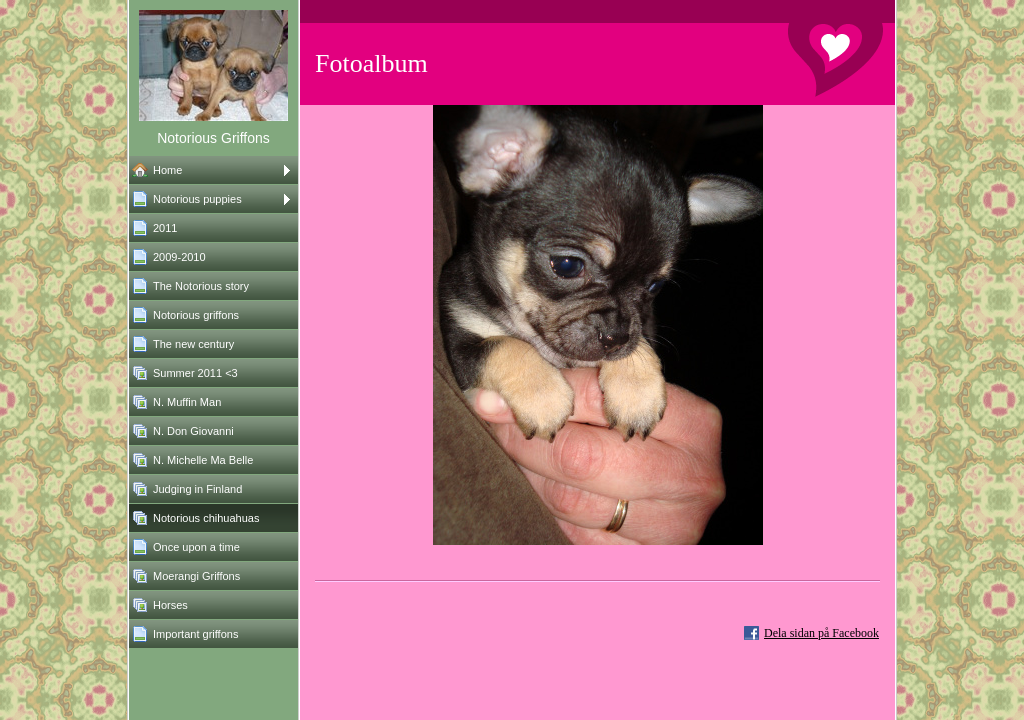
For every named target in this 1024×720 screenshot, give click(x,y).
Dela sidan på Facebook (821, 633)
